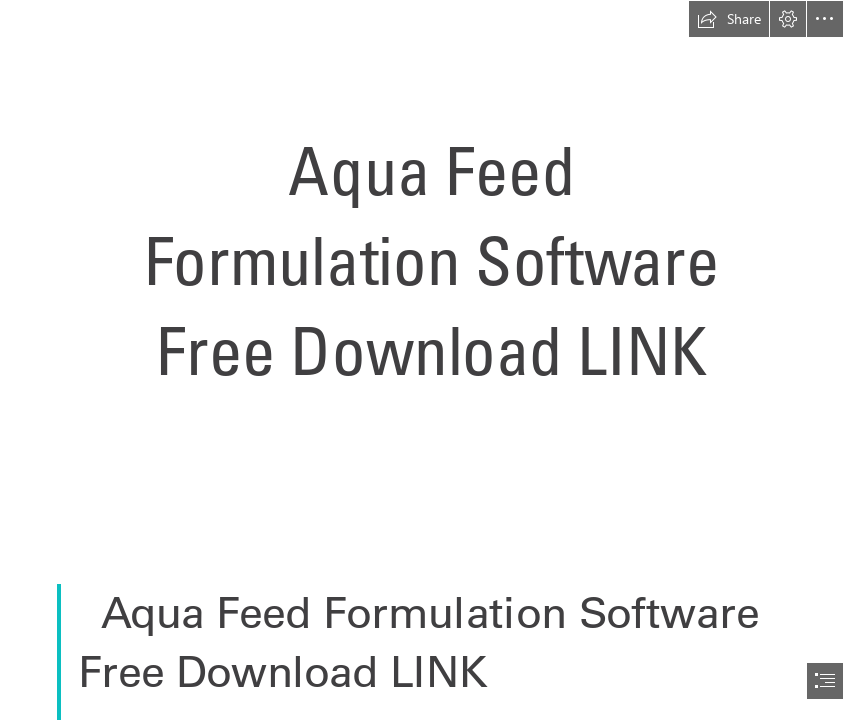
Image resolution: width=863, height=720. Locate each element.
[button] (729, 19)
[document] (431, 360)
